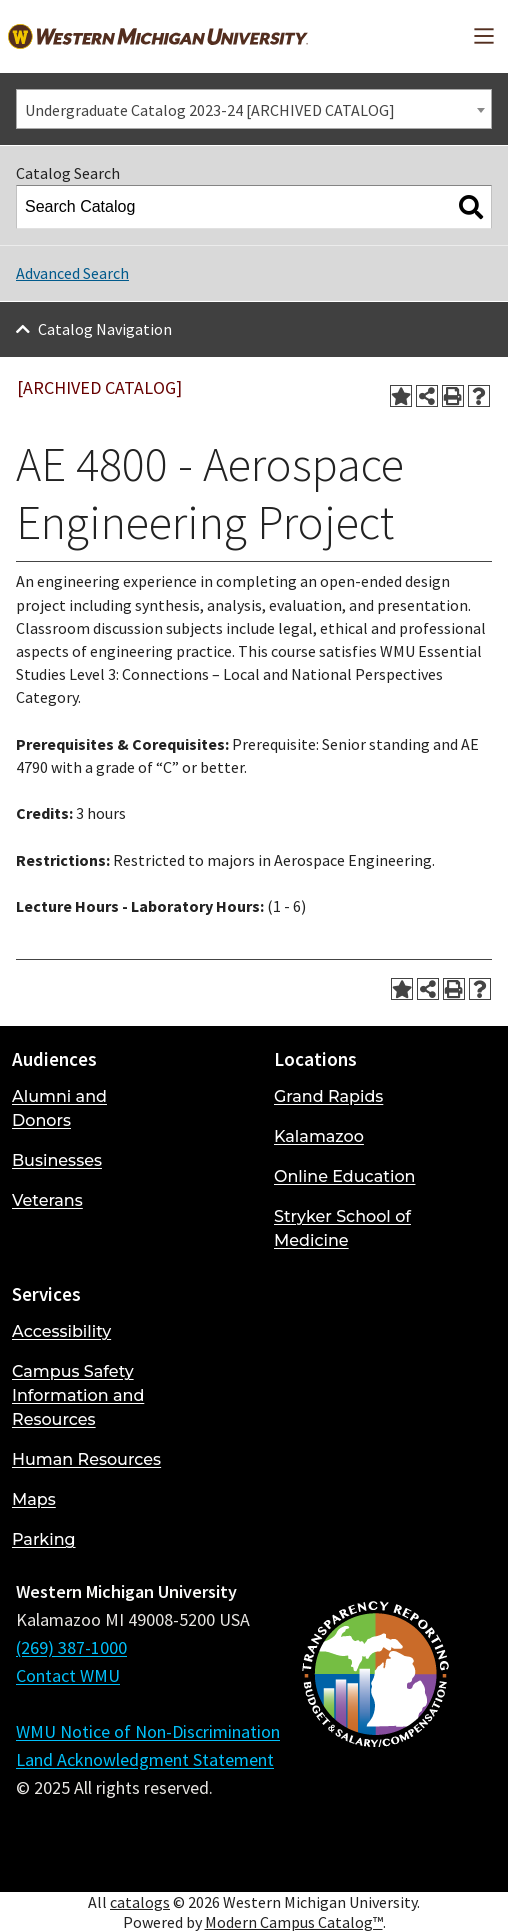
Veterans (47, 1200)
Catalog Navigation (105, 329)
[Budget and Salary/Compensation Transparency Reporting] (375, 1727)
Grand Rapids (328, 1096)
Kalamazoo (319, 1136)
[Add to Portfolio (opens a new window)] (401, 396)
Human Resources (86, 1459)
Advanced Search (72, 273)
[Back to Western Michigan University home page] (158, 36)
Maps (34, 1499)
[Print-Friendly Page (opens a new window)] (453, 396)
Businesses (57, 1160)
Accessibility (61, 1331)
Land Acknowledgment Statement (145, 1759)
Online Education (344, 1176)
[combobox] (254, 109)
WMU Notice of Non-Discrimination (148, 1731)
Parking (44, 1539)
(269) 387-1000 (71, 1647)
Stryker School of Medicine (342, 1228)
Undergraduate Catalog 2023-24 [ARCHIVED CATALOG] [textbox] (210, 110)
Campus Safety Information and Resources (78, 1395)
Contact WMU (68, 1675)
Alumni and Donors (59, 1108)
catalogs (140, 1902)
